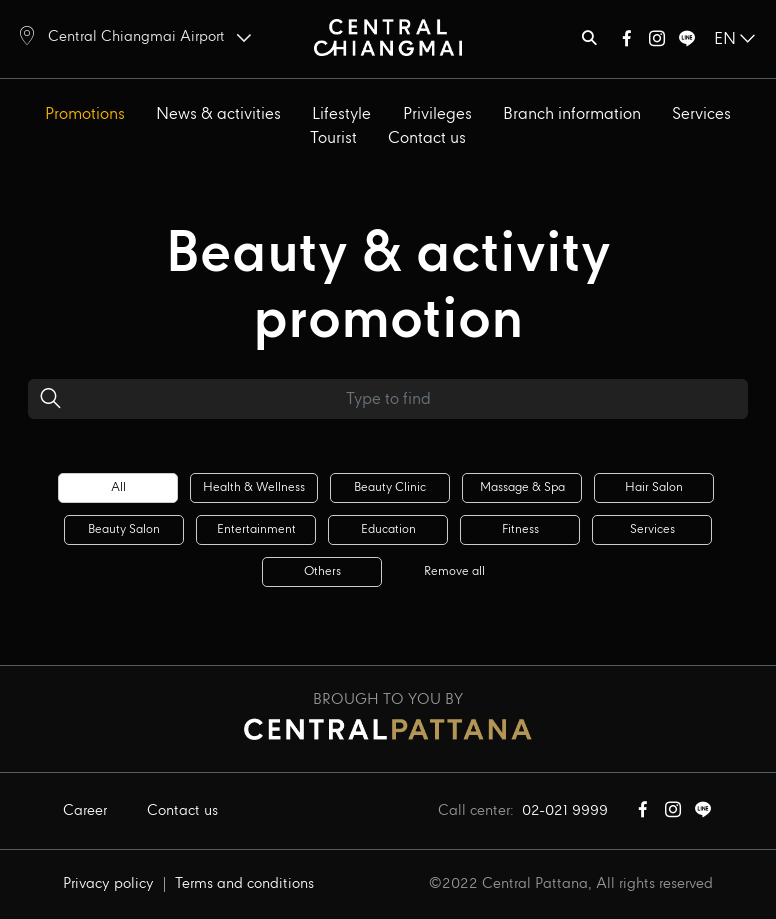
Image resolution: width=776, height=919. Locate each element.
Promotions (85, 114)
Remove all (454, 571)
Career (85, 811)
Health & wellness (254, 487)
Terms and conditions (244, 884)
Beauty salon (124, 529)
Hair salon (654, 487)
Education (388, 529)
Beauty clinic (390, 487)
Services (701, 114)
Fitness (520, 529)
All (118, 487)
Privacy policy (108, 884)
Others (322, 571)
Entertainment (256, 529)
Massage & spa (522, 487)
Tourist (333, 138)
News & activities (218, 114)
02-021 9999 (565, 811)
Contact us (427, 138)
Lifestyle (341, 114)
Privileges (437, 114)
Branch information (572, 114)
